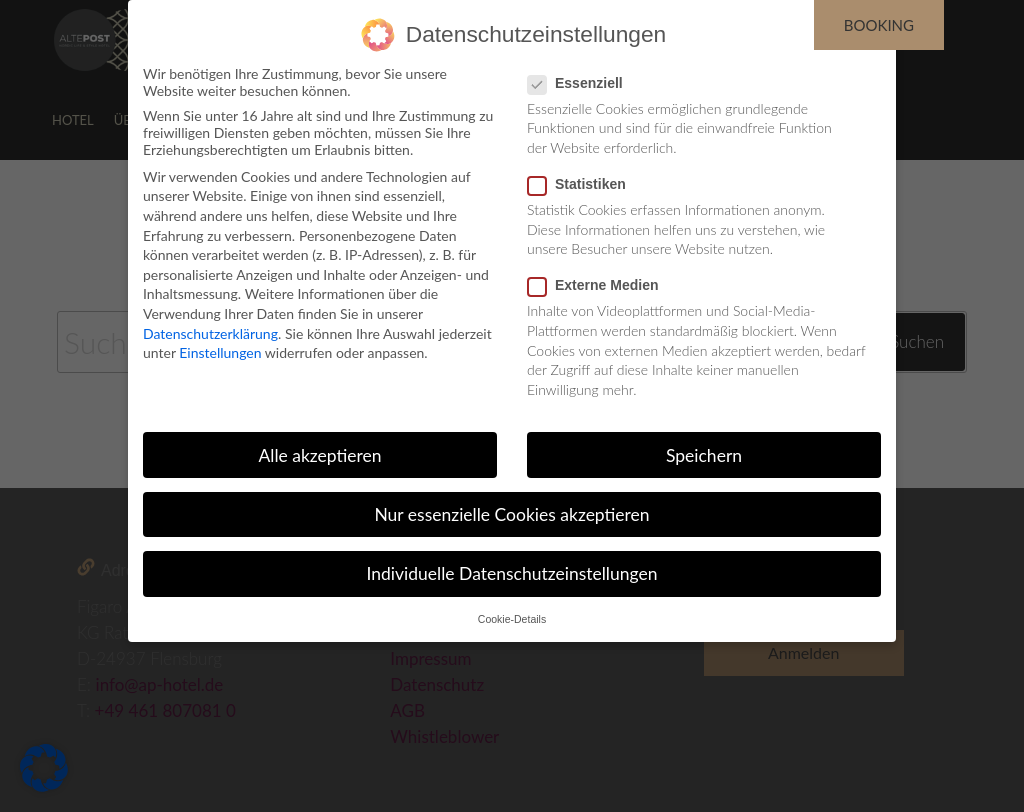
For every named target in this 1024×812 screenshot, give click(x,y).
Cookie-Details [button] (512, 619)
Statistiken (583, 184)
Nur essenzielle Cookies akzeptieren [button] (511, 514)
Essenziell (581, 83)
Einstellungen (220, 352)
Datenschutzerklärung (210, 333)
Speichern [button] (704, 455)
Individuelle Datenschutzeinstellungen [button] (512, 573)
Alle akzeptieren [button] (319, 455)
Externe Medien (599, 285)
